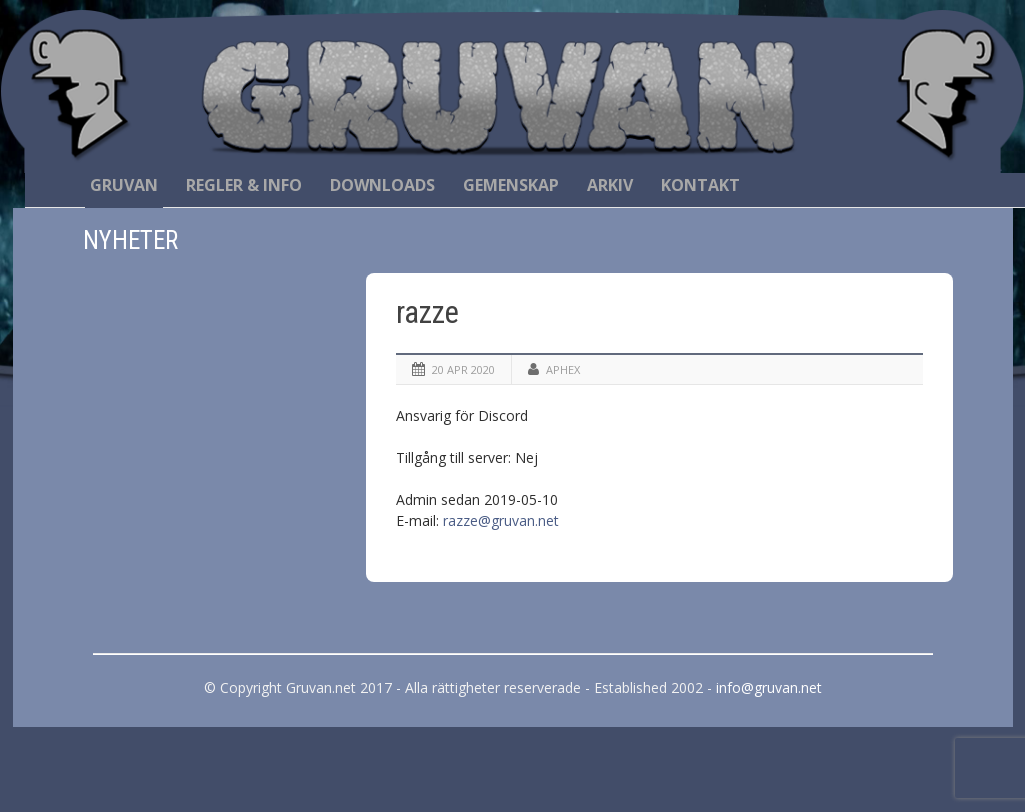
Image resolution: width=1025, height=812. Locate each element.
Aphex (563, 369)
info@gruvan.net (769, 687)
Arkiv (610, 185)
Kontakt (700, 185)
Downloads (382, 185)
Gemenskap (511, 185)
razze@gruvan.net (501, 520)
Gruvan (124, 185)
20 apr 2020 (463, 369)
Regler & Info (244, 185)
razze (427, 312)
